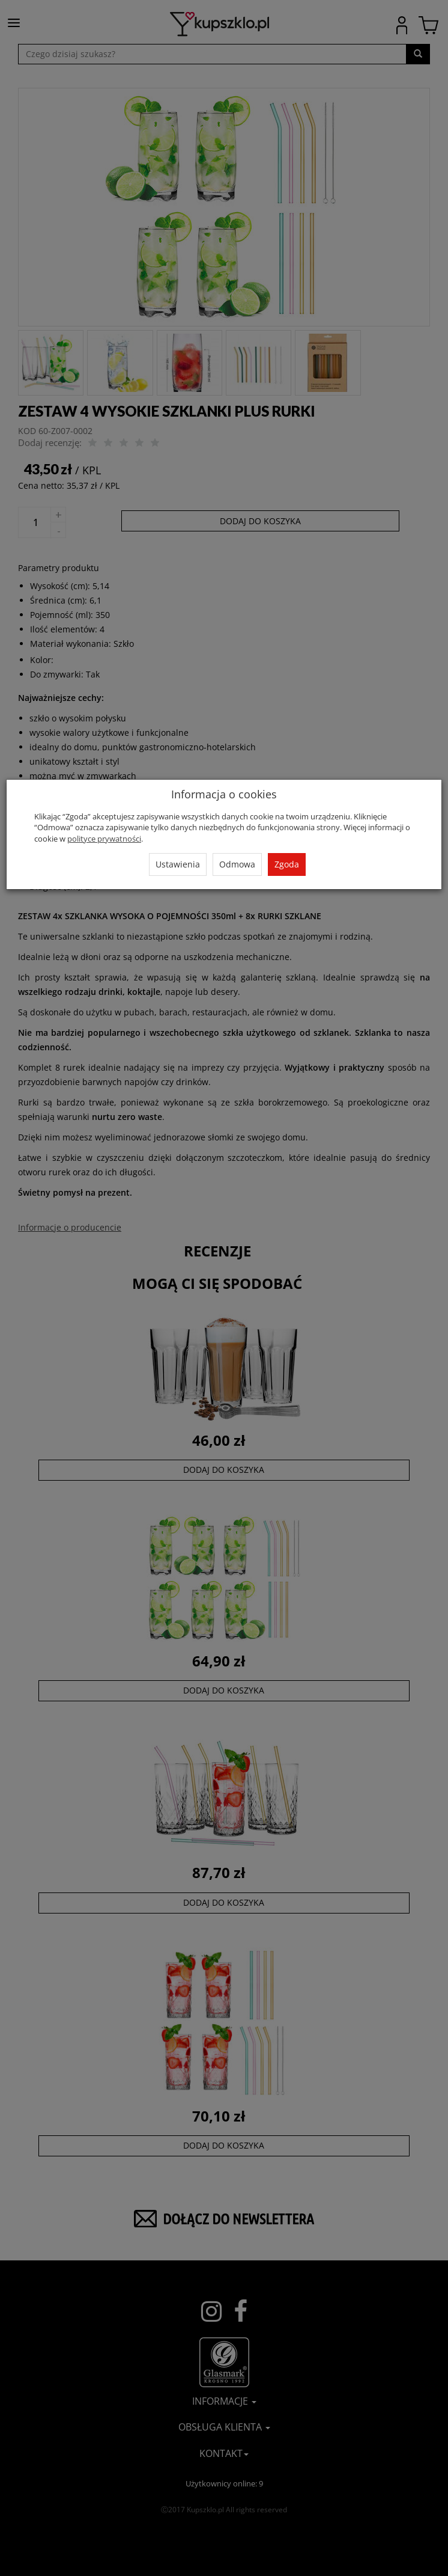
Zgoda (286, 864)
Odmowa (237, 864)
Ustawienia (178, 864)
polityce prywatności (104, 838)
